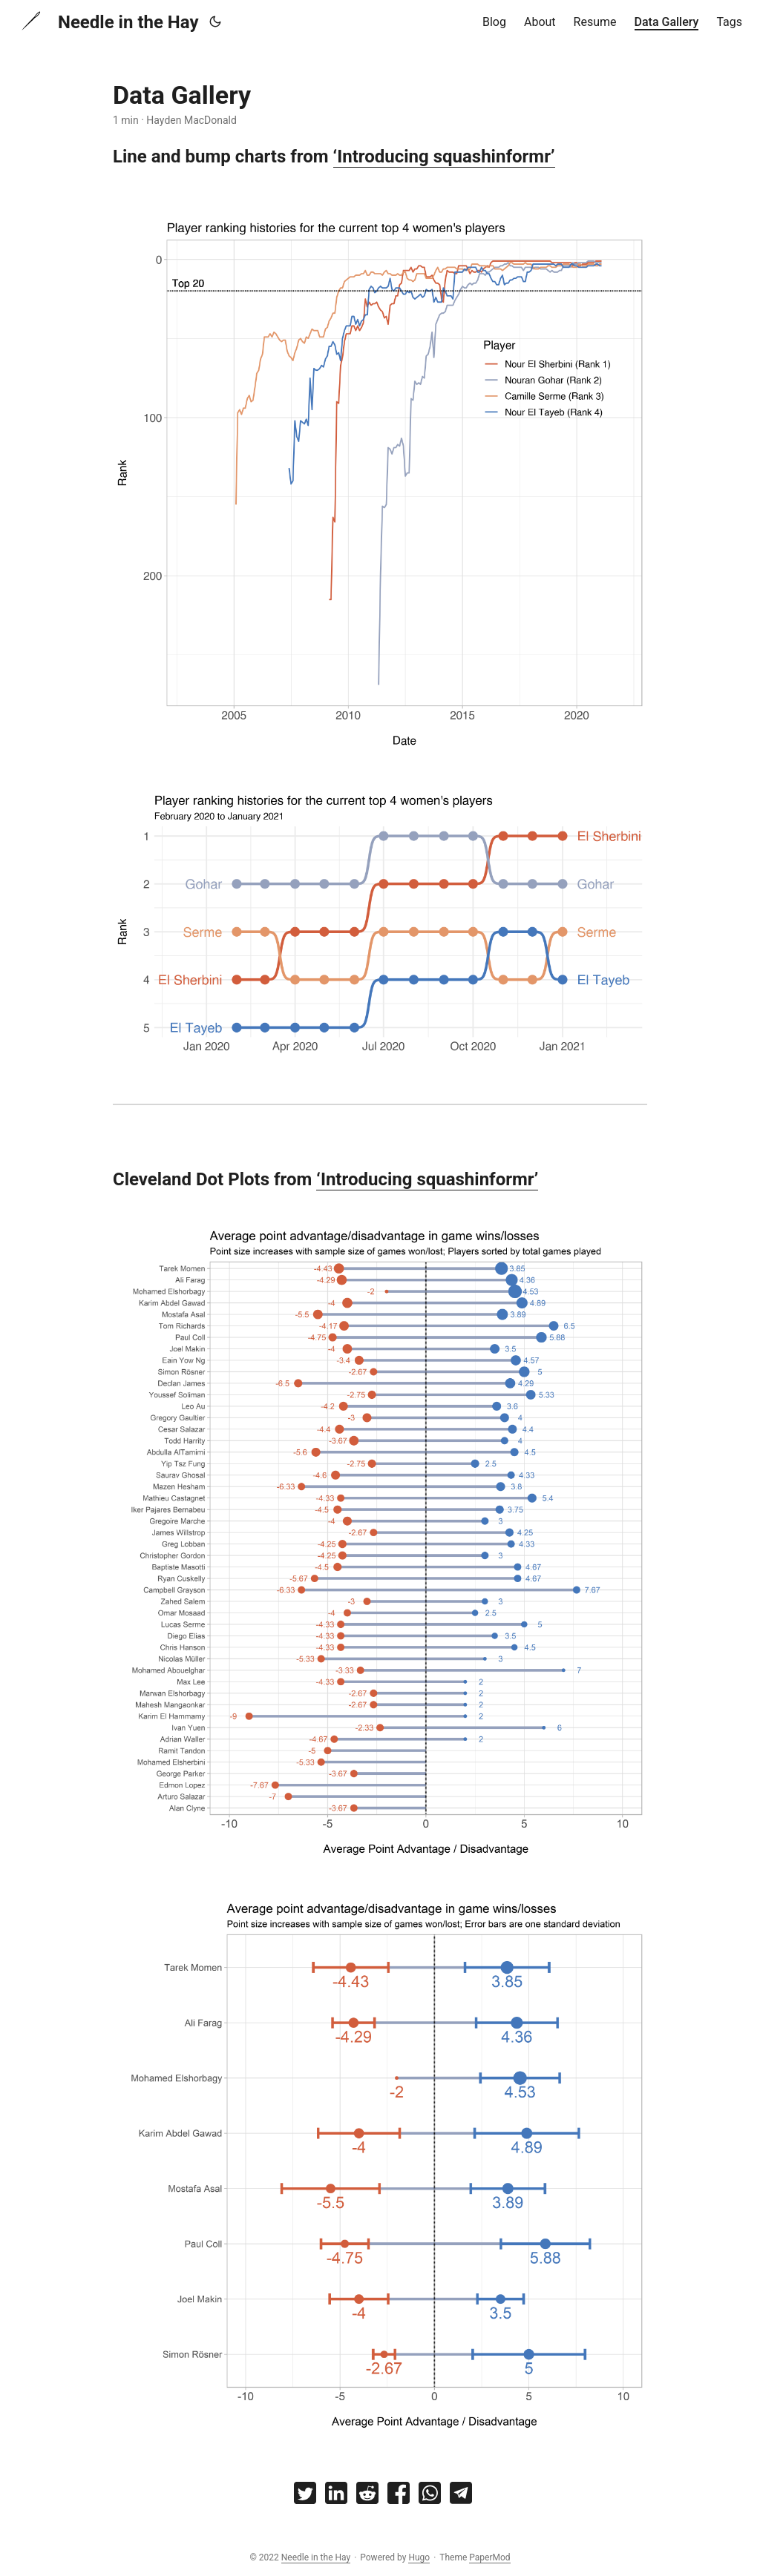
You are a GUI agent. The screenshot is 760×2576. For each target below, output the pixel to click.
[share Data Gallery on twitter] (305, 2496)
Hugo (419, 2557)
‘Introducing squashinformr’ (444, 156)
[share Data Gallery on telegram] (461, 2496)
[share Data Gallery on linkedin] (336, 2496)
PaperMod (489, 2557)
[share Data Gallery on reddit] (367, 2496)
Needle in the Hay (108, 21)
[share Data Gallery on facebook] (398, 2496)
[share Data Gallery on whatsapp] (430, 2496)
